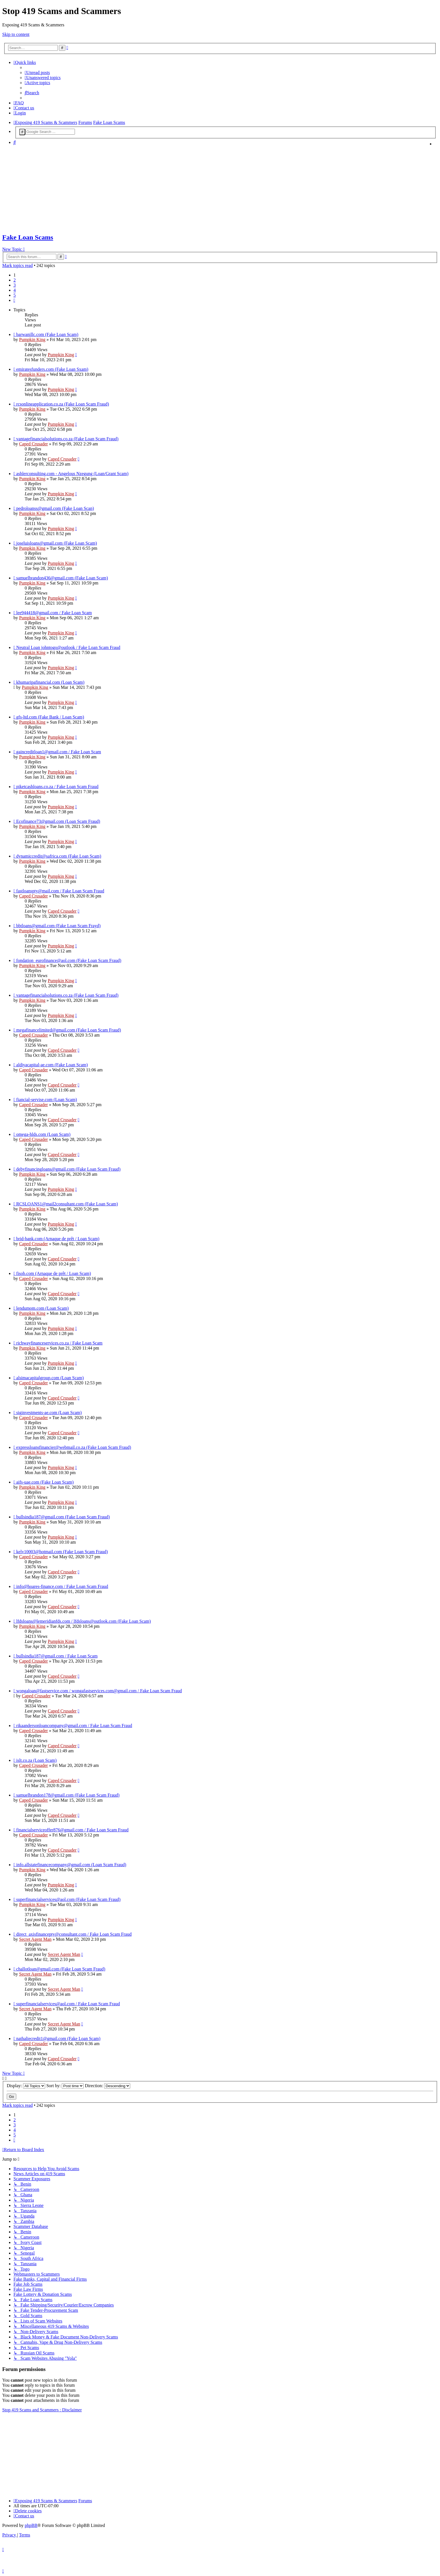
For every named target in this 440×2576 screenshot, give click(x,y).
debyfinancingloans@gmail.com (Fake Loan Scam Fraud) (68, 1169)
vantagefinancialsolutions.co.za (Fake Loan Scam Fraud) (67, 438)
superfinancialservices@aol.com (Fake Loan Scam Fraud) (68, 1899)
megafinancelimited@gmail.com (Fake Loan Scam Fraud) (68, 1030)
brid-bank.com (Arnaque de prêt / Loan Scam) (57, 1238)
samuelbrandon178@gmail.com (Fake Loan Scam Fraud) (68, 1795)
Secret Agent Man (35, 1939)
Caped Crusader (33, 443)
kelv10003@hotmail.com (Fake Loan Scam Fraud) (62, 1551)
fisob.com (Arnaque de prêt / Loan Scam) (53, 1273)
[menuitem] (37, 72)
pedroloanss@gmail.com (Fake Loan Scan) (55, 508)
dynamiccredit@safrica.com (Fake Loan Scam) (58, 856)
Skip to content (15, 34)
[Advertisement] (216, 188)
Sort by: (65, 2085)
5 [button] (14, 295)
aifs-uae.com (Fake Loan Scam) (45, 1482)
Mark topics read (17, 265)
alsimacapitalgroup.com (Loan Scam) (50, 1377)
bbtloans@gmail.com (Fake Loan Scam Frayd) (58, 925)
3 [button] (14, 285)
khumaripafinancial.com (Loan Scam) (50, 682)
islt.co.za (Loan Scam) (36, 1760)
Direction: (107, 2085)
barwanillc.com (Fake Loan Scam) (47, 334)
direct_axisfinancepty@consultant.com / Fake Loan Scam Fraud (74, 1934)
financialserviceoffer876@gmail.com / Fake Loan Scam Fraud (72, 1829)
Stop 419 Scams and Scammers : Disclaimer (42, 2409)
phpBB (31, 2525)
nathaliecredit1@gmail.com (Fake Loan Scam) (58, 2038)
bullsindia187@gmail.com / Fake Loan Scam (57, 1656)
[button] (14, 300)
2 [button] (14, 280)
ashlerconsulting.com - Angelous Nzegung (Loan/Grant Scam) (72, 473)
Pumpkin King (32, 339)
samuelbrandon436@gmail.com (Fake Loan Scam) (62, 577)
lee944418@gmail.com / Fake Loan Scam (54, 612)
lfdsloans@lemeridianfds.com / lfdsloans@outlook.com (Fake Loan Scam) (83, 1621)
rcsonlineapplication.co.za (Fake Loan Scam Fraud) (62, 404)
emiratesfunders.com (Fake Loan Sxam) (52, 369)
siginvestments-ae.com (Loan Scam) (49, 1412)
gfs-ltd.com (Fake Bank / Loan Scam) (50, 717)
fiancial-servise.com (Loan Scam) (46, 1099)
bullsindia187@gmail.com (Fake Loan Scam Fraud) (63, 1516)
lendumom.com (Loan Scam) (42, 1308)
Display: (26, 2085)
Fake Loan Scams (27, 237)
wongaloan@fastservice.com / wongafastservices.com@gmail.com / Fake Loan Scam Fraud (99, 1690)
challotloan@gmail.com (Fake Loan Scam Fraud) (60, 1969)
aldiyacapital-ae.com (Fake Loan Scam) (52, 1064)
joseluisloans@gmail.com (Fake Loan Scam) (56, 543)
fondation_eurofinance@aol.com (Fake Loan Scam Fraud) (68, 960)
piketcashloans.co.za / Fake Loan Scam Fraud (57, 786)
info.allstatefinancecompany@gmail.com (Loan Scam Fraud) (71, 1864)
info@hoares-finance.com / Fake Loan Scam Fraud (62, 1586)
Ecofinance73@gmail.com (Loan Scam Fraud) (58, 821)
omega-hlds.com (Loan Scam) (43, 1134)
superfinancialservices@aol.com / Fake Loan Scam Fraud (68, 2003)
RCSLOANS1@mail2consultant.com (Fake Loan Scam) (67, 1203)
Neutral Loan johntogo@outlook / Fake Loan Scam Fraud (68, 647)
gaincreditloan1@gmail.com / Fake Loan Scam (58, 751)
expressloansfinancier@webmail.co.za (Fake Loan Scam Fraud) (73, 1447)
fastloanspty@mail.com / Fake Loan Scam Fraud (60, 890)
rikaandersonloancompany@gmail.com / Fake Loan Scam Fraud (74, 1725)
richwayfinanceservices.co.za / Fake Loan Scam (59, 1343)
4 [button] (14, 290)
